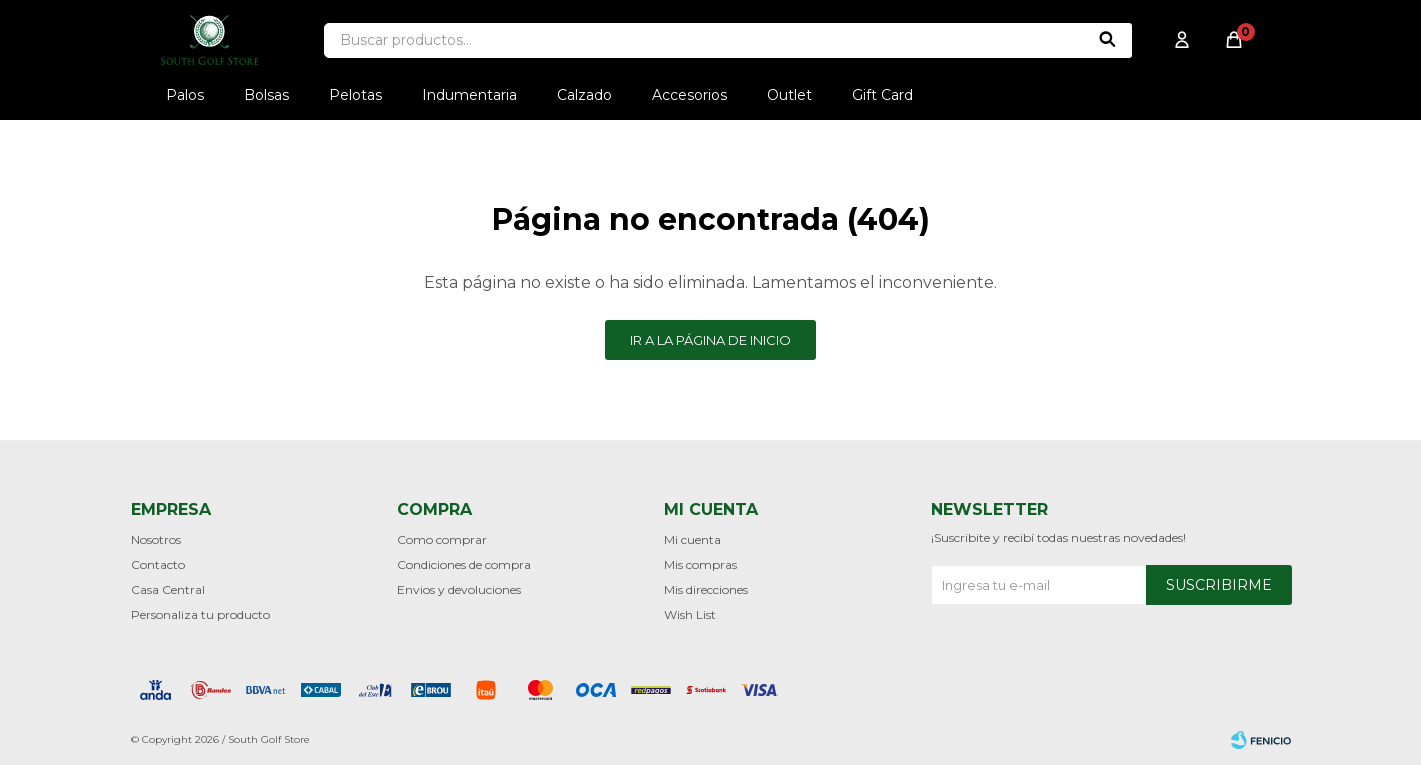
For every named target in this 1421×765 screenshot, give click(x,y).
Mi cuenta (692, 539)
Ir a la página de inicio (710, 340)
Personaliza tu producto (200, 614)
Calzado (584, 95)
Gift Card (882, 95)
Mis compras (700, 564)
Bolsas (266, 95)
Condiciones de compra (464, 564)
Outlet (789, 95)
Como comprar (442, 539)
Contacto (158, 564)
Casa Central (168, 589)
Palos (185, 95)
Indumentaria (469, 95)
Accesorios (689, 95)
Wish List (690, 614)
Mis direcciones (706, 589)
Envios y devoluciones (459, 589)
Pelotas (355, 95)
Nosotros (156, 539)
